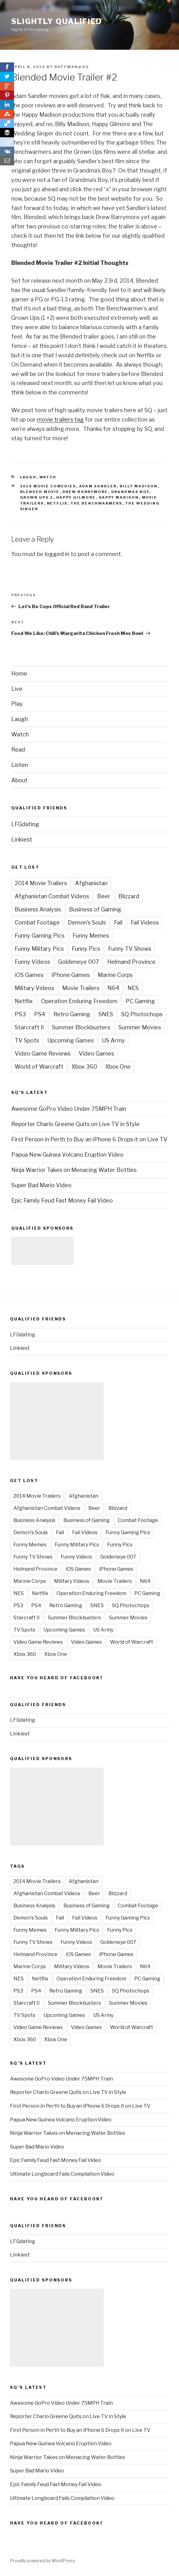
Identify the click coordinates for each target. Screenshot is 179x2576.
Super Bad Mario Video (41, 1185)
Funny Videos (32, 962)
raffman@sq (71, 67)
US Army (113, 1040)
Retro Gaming (71, 1014)
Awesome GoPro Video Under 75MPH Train (68, 1108)
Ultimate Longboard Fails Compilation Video (62, 2174)
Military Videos (34, 988)
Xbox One (118, 1066)
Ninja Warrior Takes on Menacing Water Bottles (74, 1170)
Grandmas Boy (130, 492)
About (19, 780)
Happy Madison (119, 497)
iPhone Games (71, 975)
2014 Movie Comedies (48, 486)
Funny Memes (90, 935)
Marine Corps (115, 975)
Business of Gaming (95, 909)
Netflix (57, 503)
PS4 (39, 1014)
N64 (113, 988)
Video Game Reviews (43, 1053)
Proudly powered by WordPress (42, 2560)
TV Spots (27, 1040)
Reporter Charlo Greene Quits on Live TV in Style (75, 1124)
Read (18, 749)
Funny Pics (86, 948)
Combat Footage (37, 922)
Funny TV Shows (129, 948)
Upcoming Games (70, 1040)
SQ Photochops (141, 1014)
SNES (105, 1014)
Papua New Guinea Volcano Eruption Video (67, 1154)
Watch (48, 477)
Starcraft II (29, 1027)
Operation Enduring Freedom (79, 1001)
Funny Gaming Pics (39, 935)
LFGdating (25, 824)
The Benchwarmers (96, 503)
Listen (19, 765)
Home (19, 673)
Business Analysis (38, 909)
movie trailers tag (60, 419)
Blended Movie (40, 492)
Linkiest (21, 839)
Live (16, 688)
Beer (103, 896)
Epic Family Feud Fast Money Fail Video (62, 1200)
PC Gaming (140, 1001)
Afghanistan (91, 883)
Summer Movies (139, 1027)
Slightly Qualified (56, 21)
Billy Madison (139, 486)
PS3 (20, 1014)
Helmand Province (131, 962)
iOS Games (29, 975)
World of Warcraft (39, 1066)
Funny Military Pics (39, 948)
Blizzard (128, 896)
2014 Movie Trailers (41, 883)
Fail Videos (145, 922)
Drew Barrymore (85, 492)
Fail (118, 922)
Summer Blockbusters (81, 1027)
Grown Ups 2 (36, 497)
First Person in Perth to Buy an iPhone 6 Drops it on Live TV (89, 1139)
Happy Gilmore (76, 497)
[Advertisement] (42, 1251)
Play (17, 703)
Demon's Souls (87, 922)
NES (133, 988)
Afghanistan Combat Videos (52, 896)
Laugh (28, 477)
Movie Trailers (80, 988)
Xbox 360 (84, 1066)
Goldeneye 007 (78, 962)
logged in (57, 554)
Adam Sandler (98, 486)
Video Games (96, 1053)
